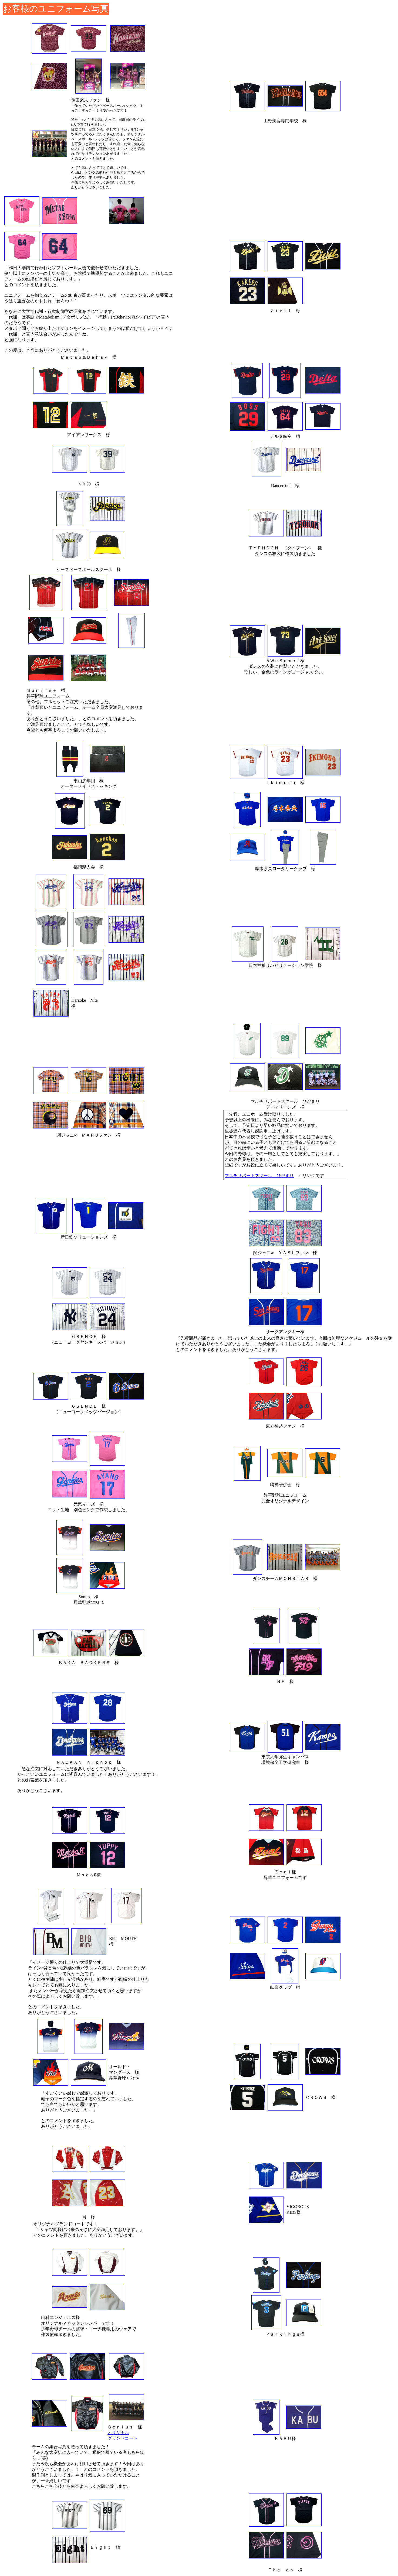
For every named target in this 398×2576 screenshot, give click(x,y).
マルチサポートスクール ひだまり (259, 1175)
